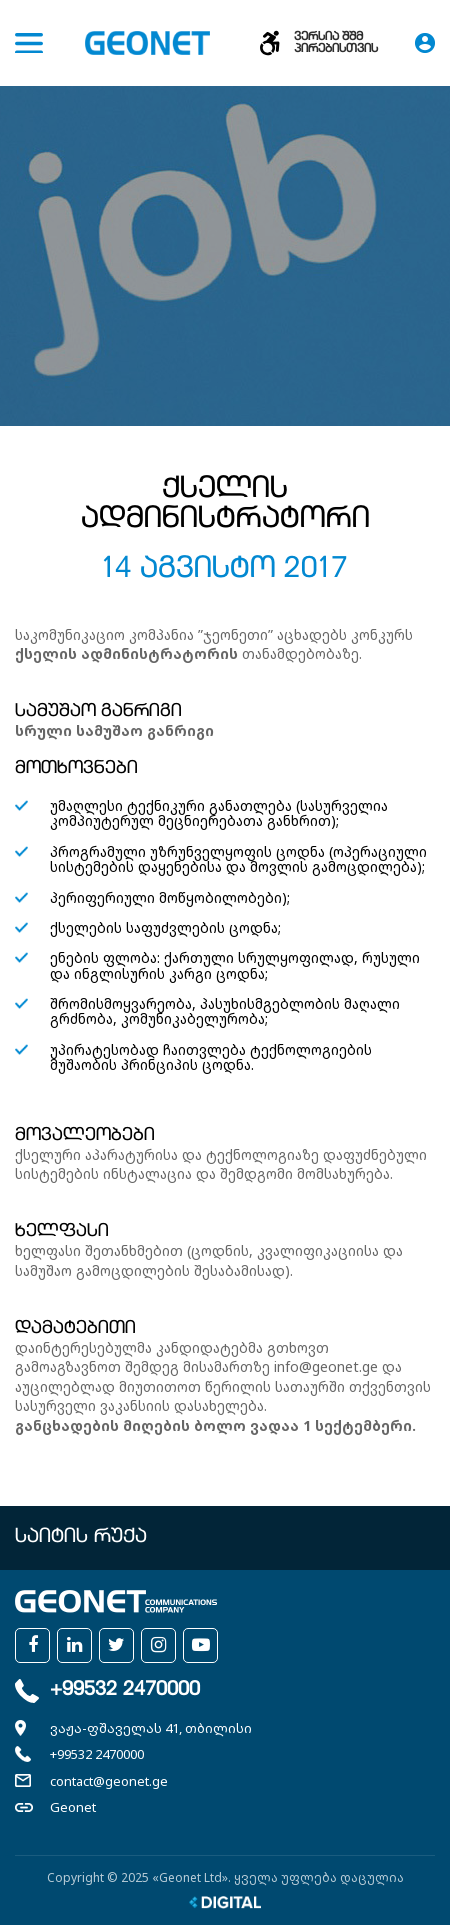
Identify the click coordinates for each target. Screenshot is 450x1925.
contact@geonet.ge (109, 1781)
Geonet (73, 1807)
